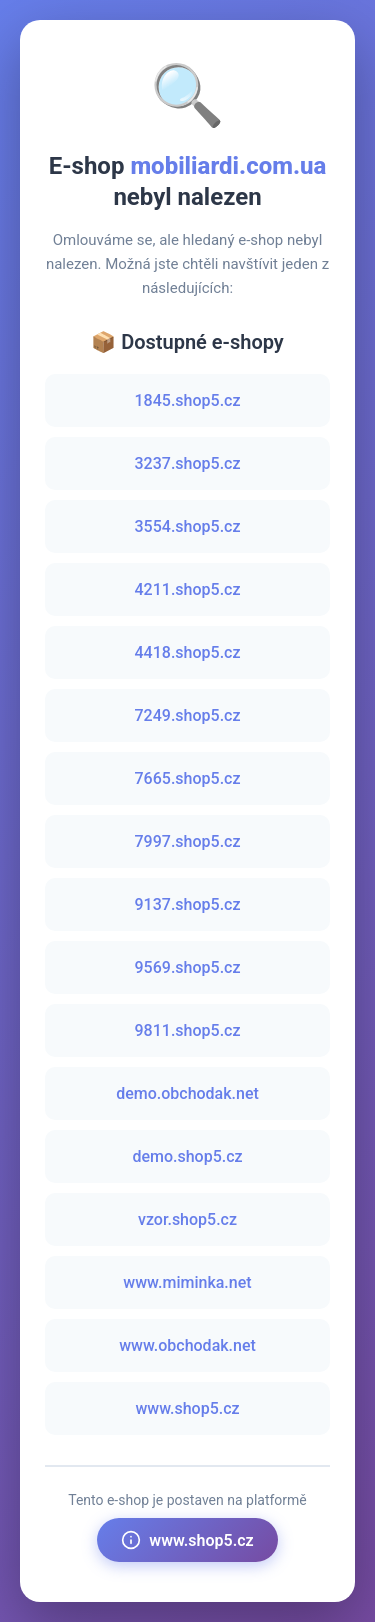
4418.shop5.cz (188, 652)
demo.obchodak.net (187, 1093)
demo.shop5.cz (187, 1156)
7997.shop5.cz (188, 841)
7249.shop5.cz (188, 715)
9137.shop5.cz (188, 904)
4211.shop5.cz (188, 589)
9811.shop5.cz (188, 1030)
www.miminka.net (187, 1282)
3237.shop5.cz (188, 463)
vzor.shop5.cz (187, 1219)
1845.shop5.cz (188, 400)
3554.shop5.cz (188, 526)
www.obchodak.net (187, 1345)
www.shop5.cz (187, 1408)
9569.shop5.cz (188, 967)
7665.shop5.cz (188, 778)
